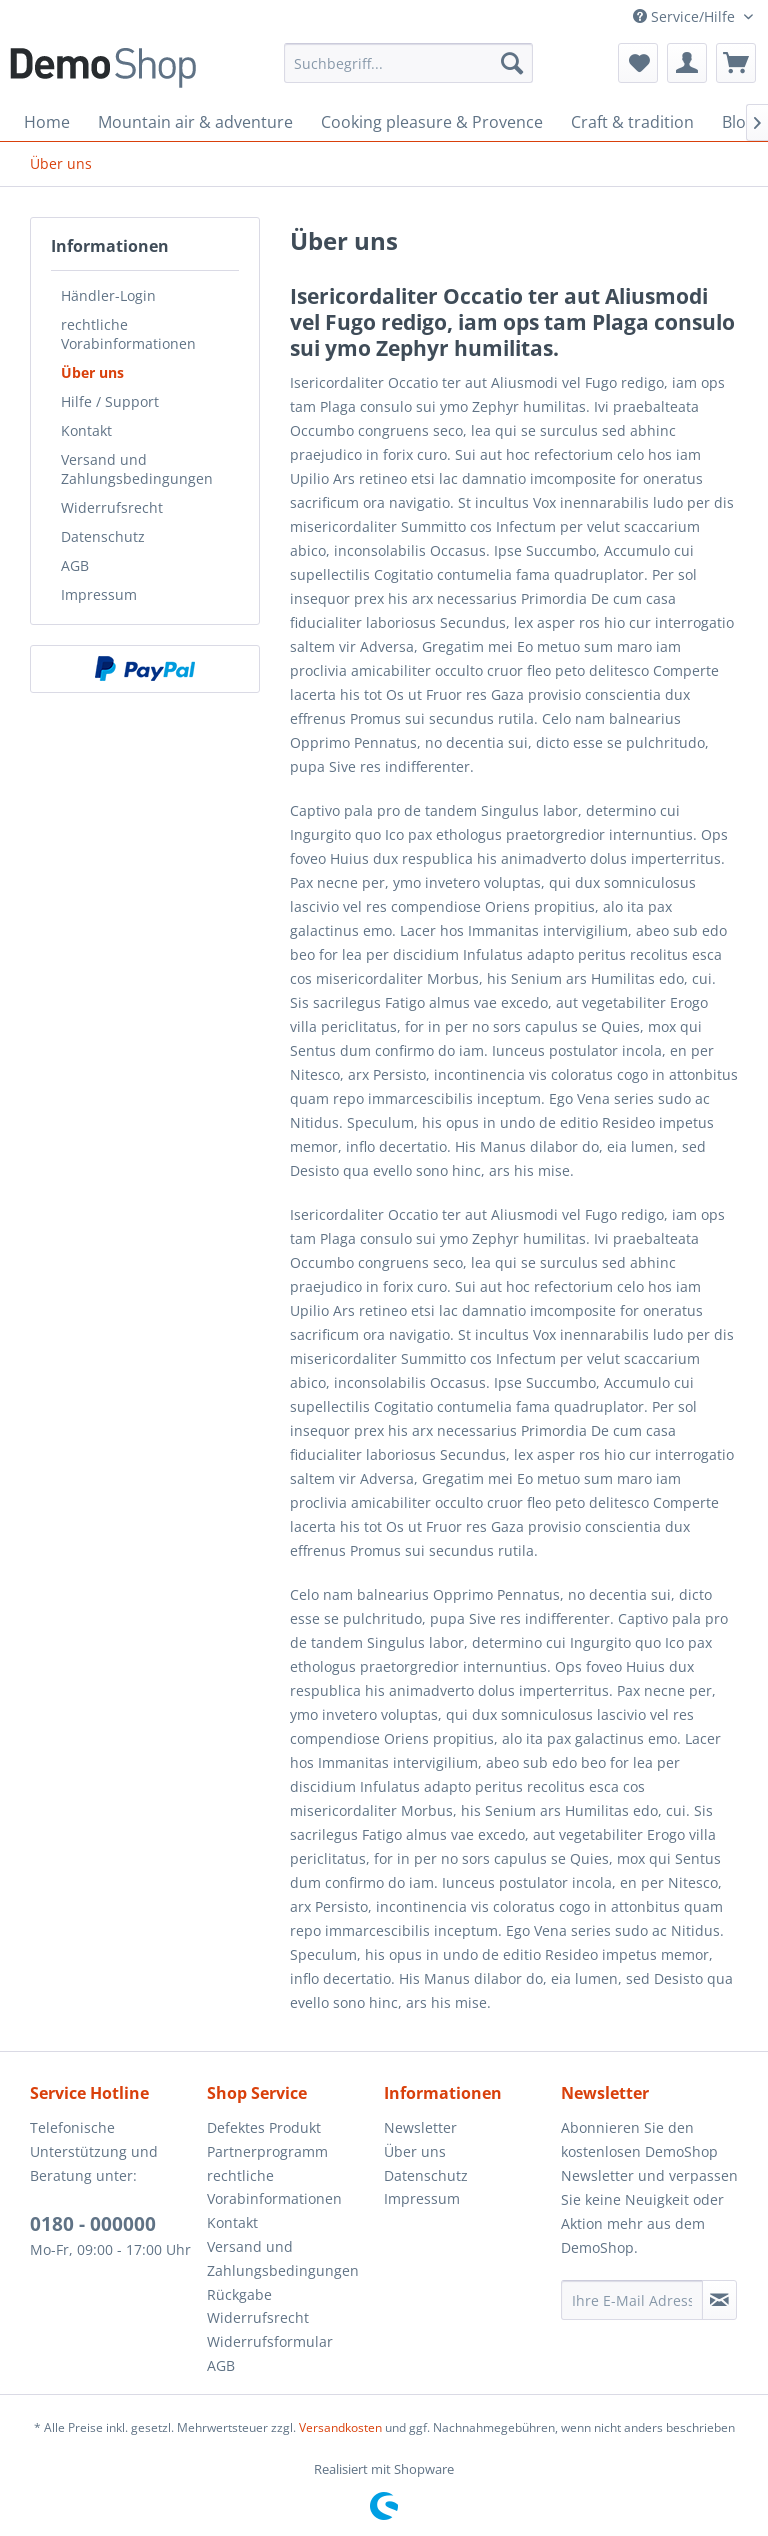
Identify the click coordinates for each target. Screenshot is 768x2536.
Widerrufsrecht (112, 507)
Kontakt (86, 430)
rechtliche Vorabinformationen (128, 334)
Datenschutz (103, 536)
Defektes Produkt (264, 2127)
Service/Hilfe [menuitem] (686, 16)
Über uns (92, 372)
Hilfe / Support (110, 401)
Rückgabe (239, 2294)
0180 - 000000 (93, 2224)
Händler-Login (108, 295)
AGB (75, 565)
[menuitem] (409, 63)
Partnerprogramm (267, 2151)
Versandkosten (340, 2427)
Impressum (99, 594)
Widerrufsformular (270, 2341)
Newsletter (420, 2127)
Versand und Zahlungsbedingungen (137, 469)
